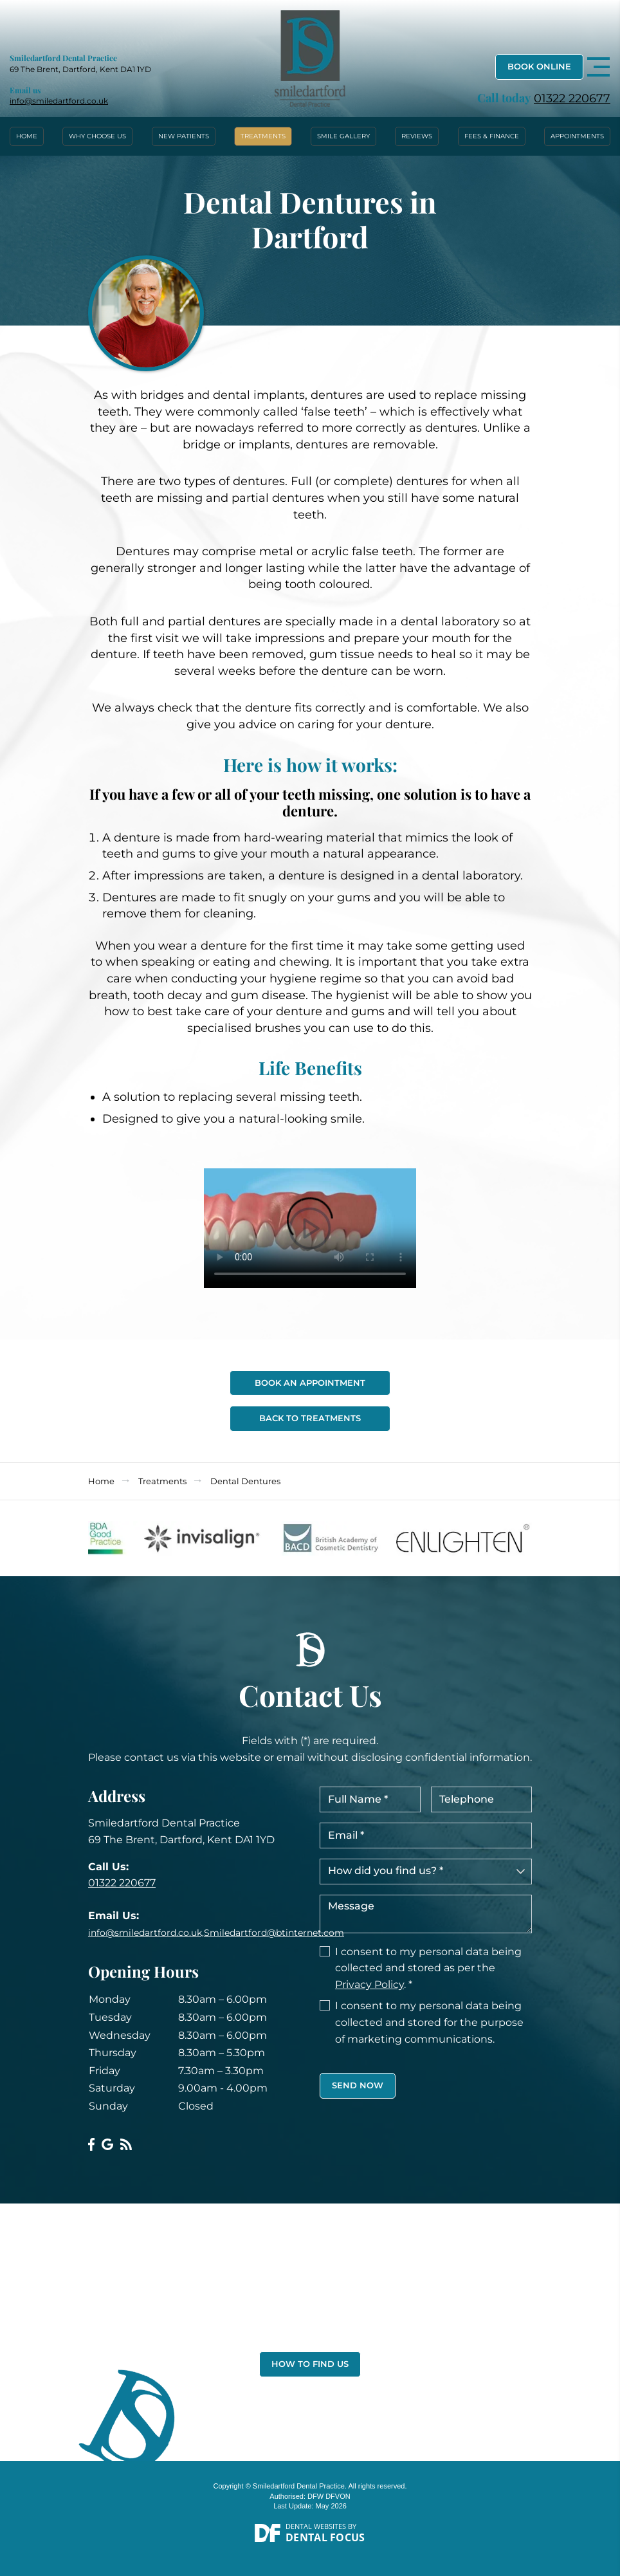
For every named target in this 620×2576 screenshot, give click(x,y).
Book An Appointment (310, 1382)
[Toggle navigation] (598, 67)
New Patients (183, 136)
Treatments (263, 136)
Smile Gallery (343, 136)
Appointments (577, 136)
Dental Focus (325, 2537)
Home (26, 136)
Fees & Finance (491, 136)
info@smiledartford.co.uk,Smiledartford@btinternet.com (216, 1932)
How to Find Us (310, 2364)
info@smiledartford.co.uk (59, 101)
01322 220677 (572, 98)
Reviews (416, 136)
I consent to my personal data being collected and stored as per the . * (428, 1968)
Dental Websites (316, 2526)
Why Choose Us (97, 136)
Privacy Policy (369, 1984)
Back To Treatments (310, 1418)
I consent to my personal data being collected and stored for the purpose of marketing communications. (429, 2022)
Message (426, 1914)
